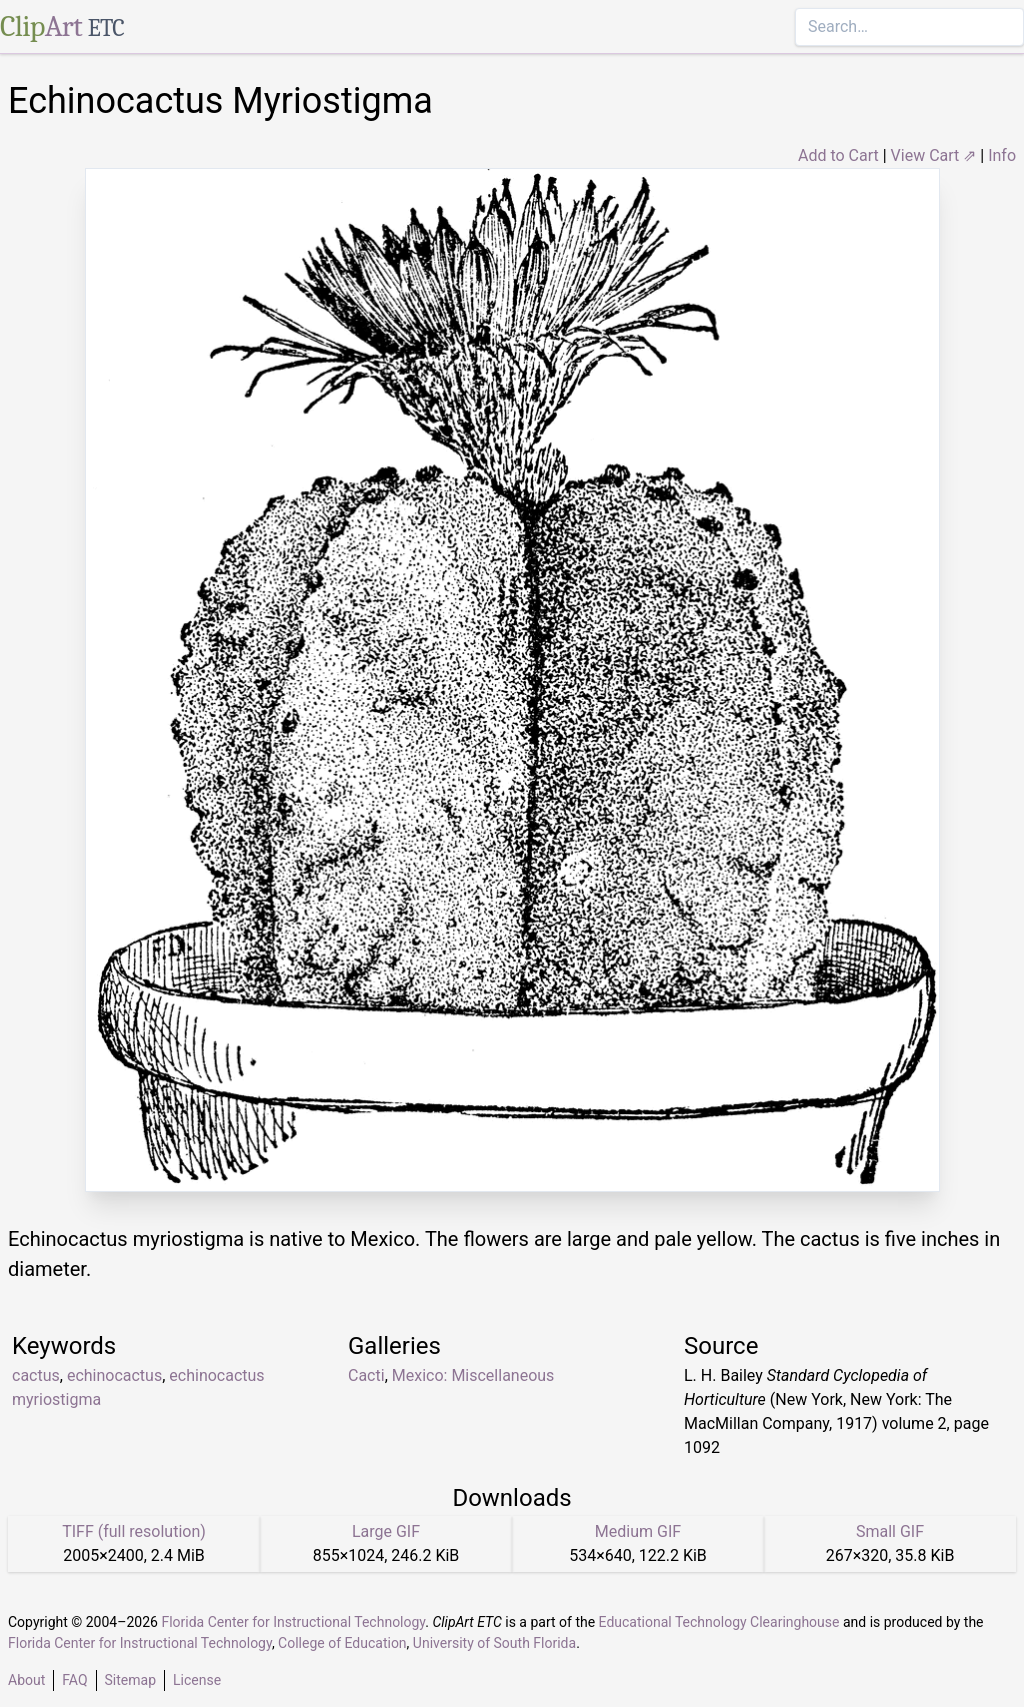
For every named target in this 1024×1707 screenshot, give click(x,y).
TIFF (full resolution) (134, 1531)
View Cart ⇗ (934, 155)
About (26, 1680)
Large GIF (386, 1531)
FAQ (74, 1680)
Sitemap (130, 1680)
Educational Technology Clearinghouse (719, 1622)
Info (1002, 155)
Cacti (366, 1375)
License (197, 1680)
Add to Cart (838, 155)
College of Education (342, 1643)
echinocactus (114, 1375)
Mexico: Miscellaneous (473, 1375)
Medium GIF (638, 1531)
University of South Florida (494, 1643)
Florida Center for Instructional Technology (293, 1622)
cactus (36, 1375)
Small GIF (890, 1531)
